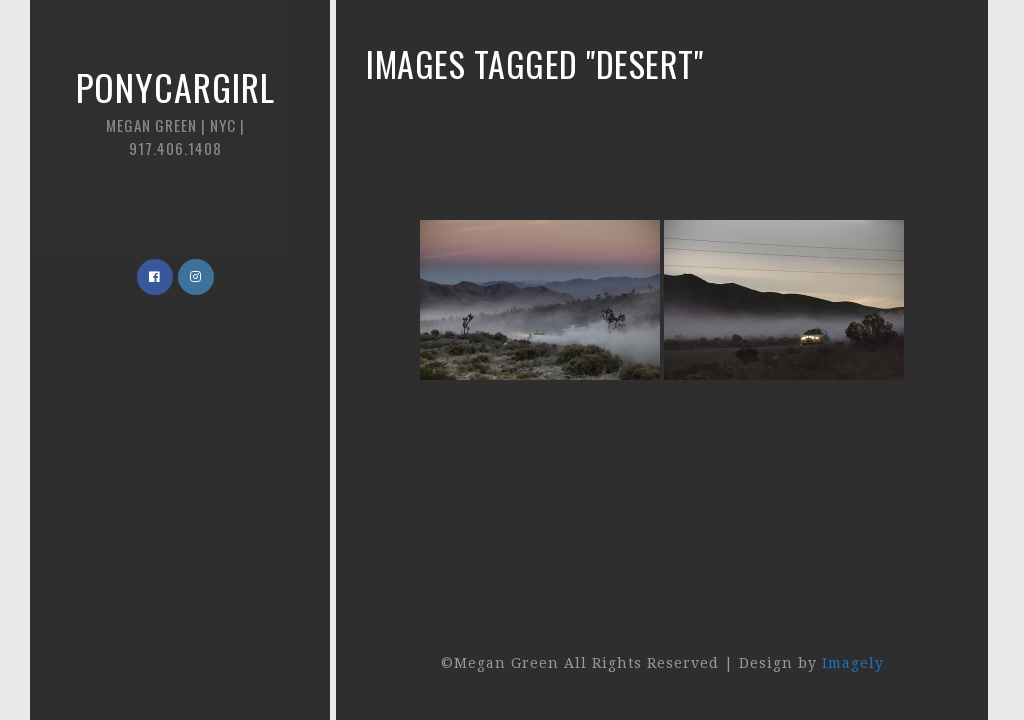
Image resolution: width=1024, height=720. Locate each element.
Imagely (853, 663)
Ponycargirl (175, 109)
